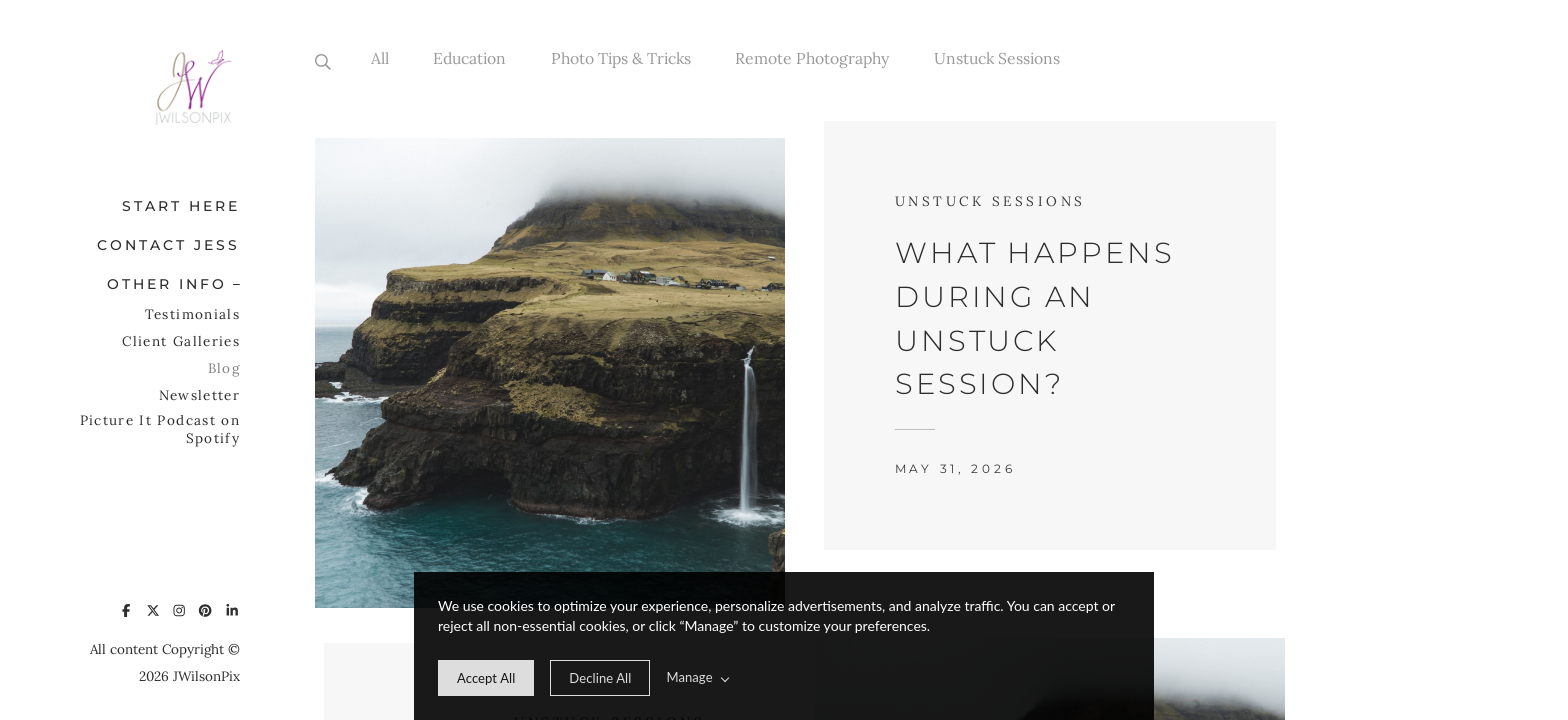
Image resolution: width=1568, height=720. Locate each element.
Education (469, 58)
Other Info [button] (167, 284)
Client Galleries (181, 341)
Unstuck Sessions (997, 58)
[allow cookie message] (486, 678)
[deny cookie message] (600, 678)
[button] (231, 282)
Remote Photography (812, 58)
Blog (224, 368)
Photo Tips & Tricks (621, 58)
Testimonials (192, 314)
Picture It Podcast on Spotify (160, 429)
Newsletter (200, 395)
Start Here (181, 206)
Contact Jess (168, 245)
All (380, 58)
